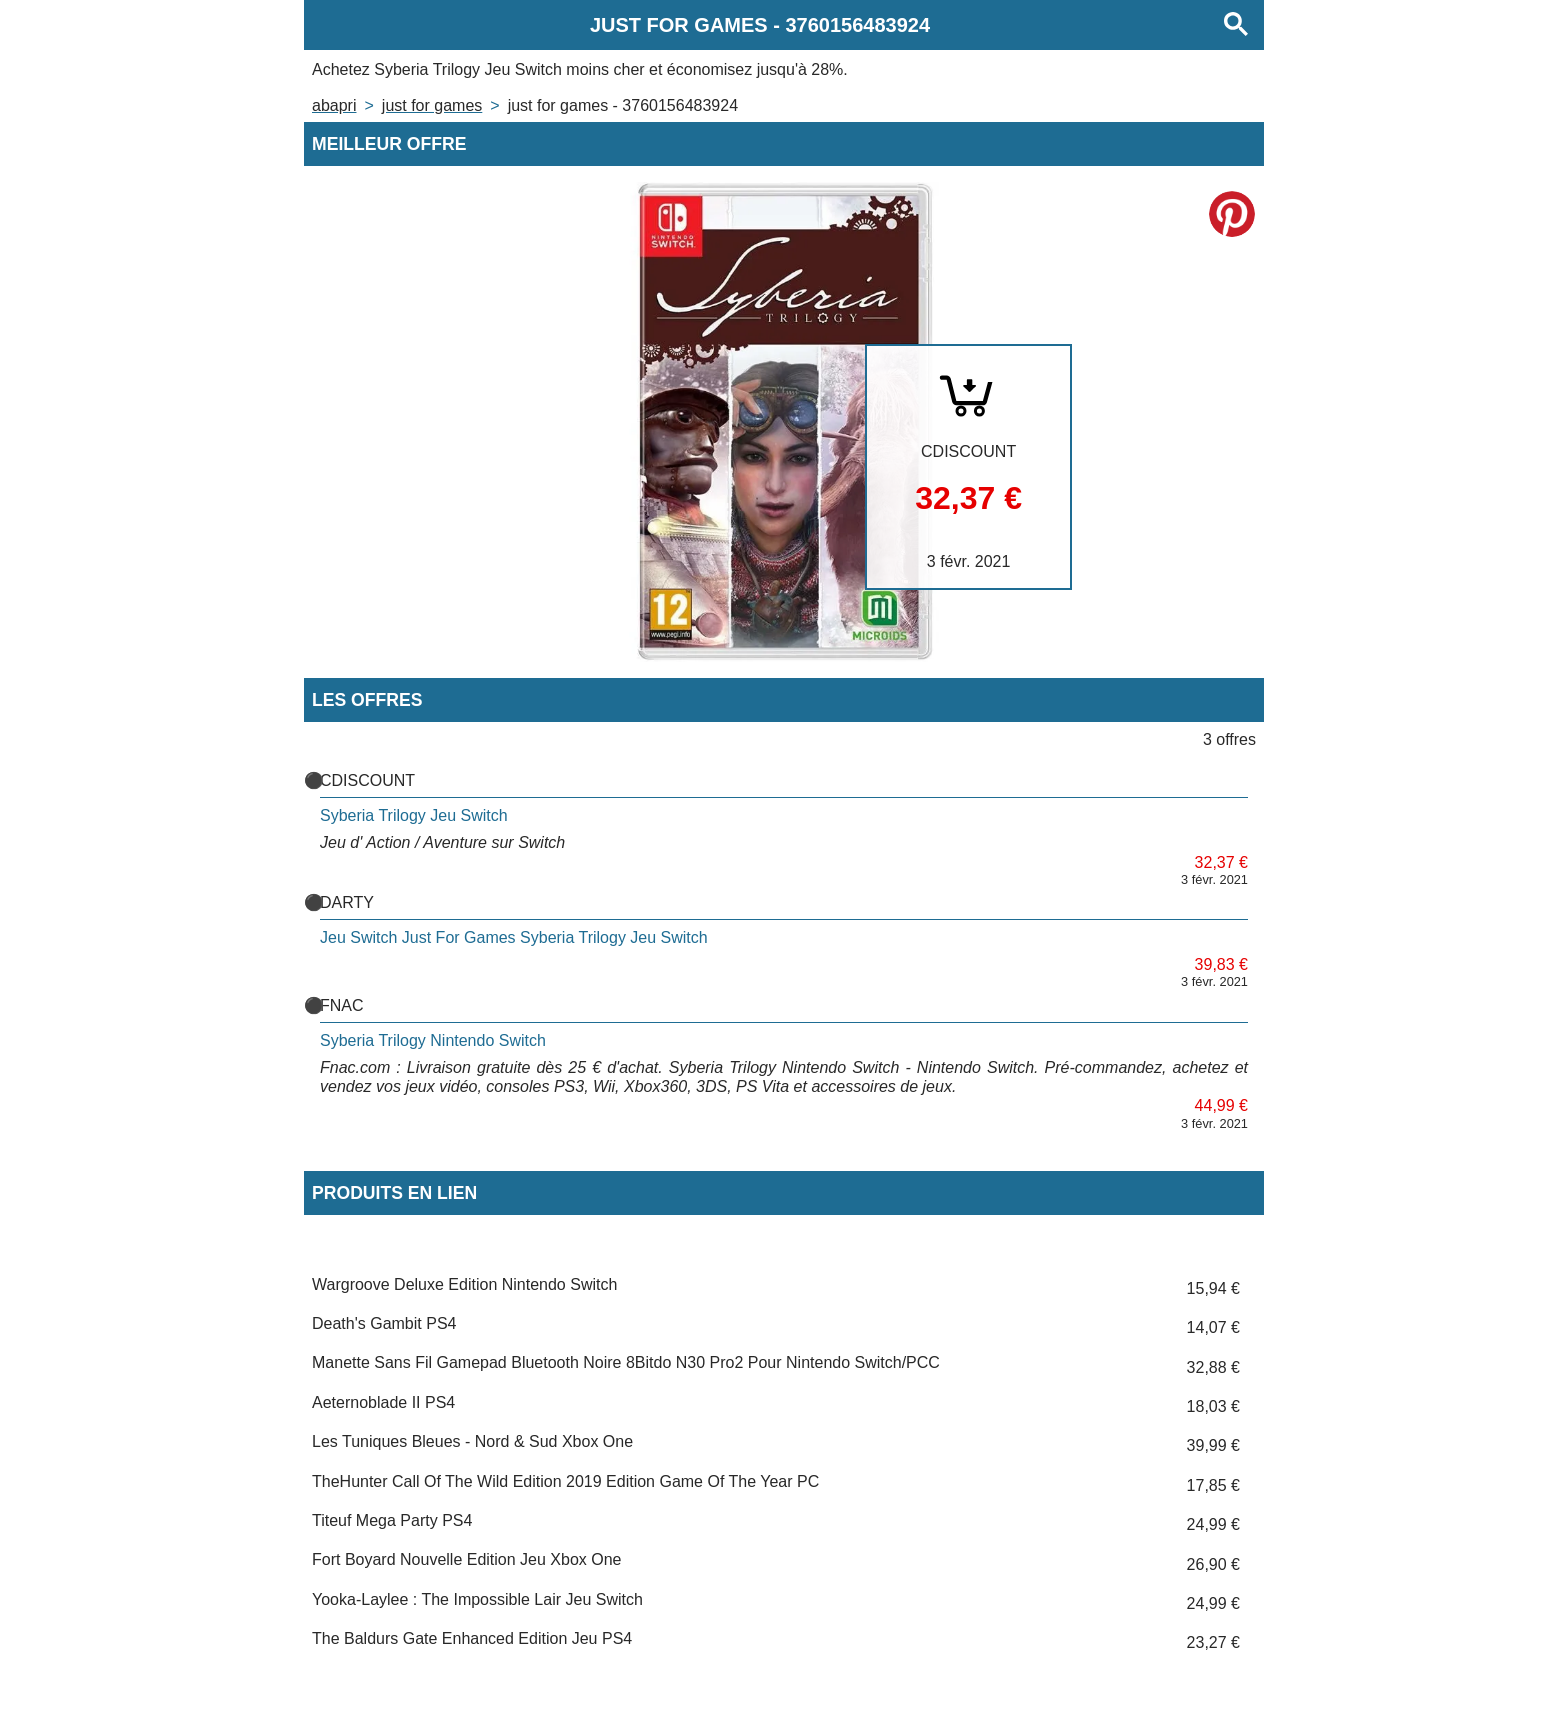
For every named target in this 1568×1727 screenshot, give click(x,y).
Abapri (334, 105)
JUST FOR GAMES (432, 105)
